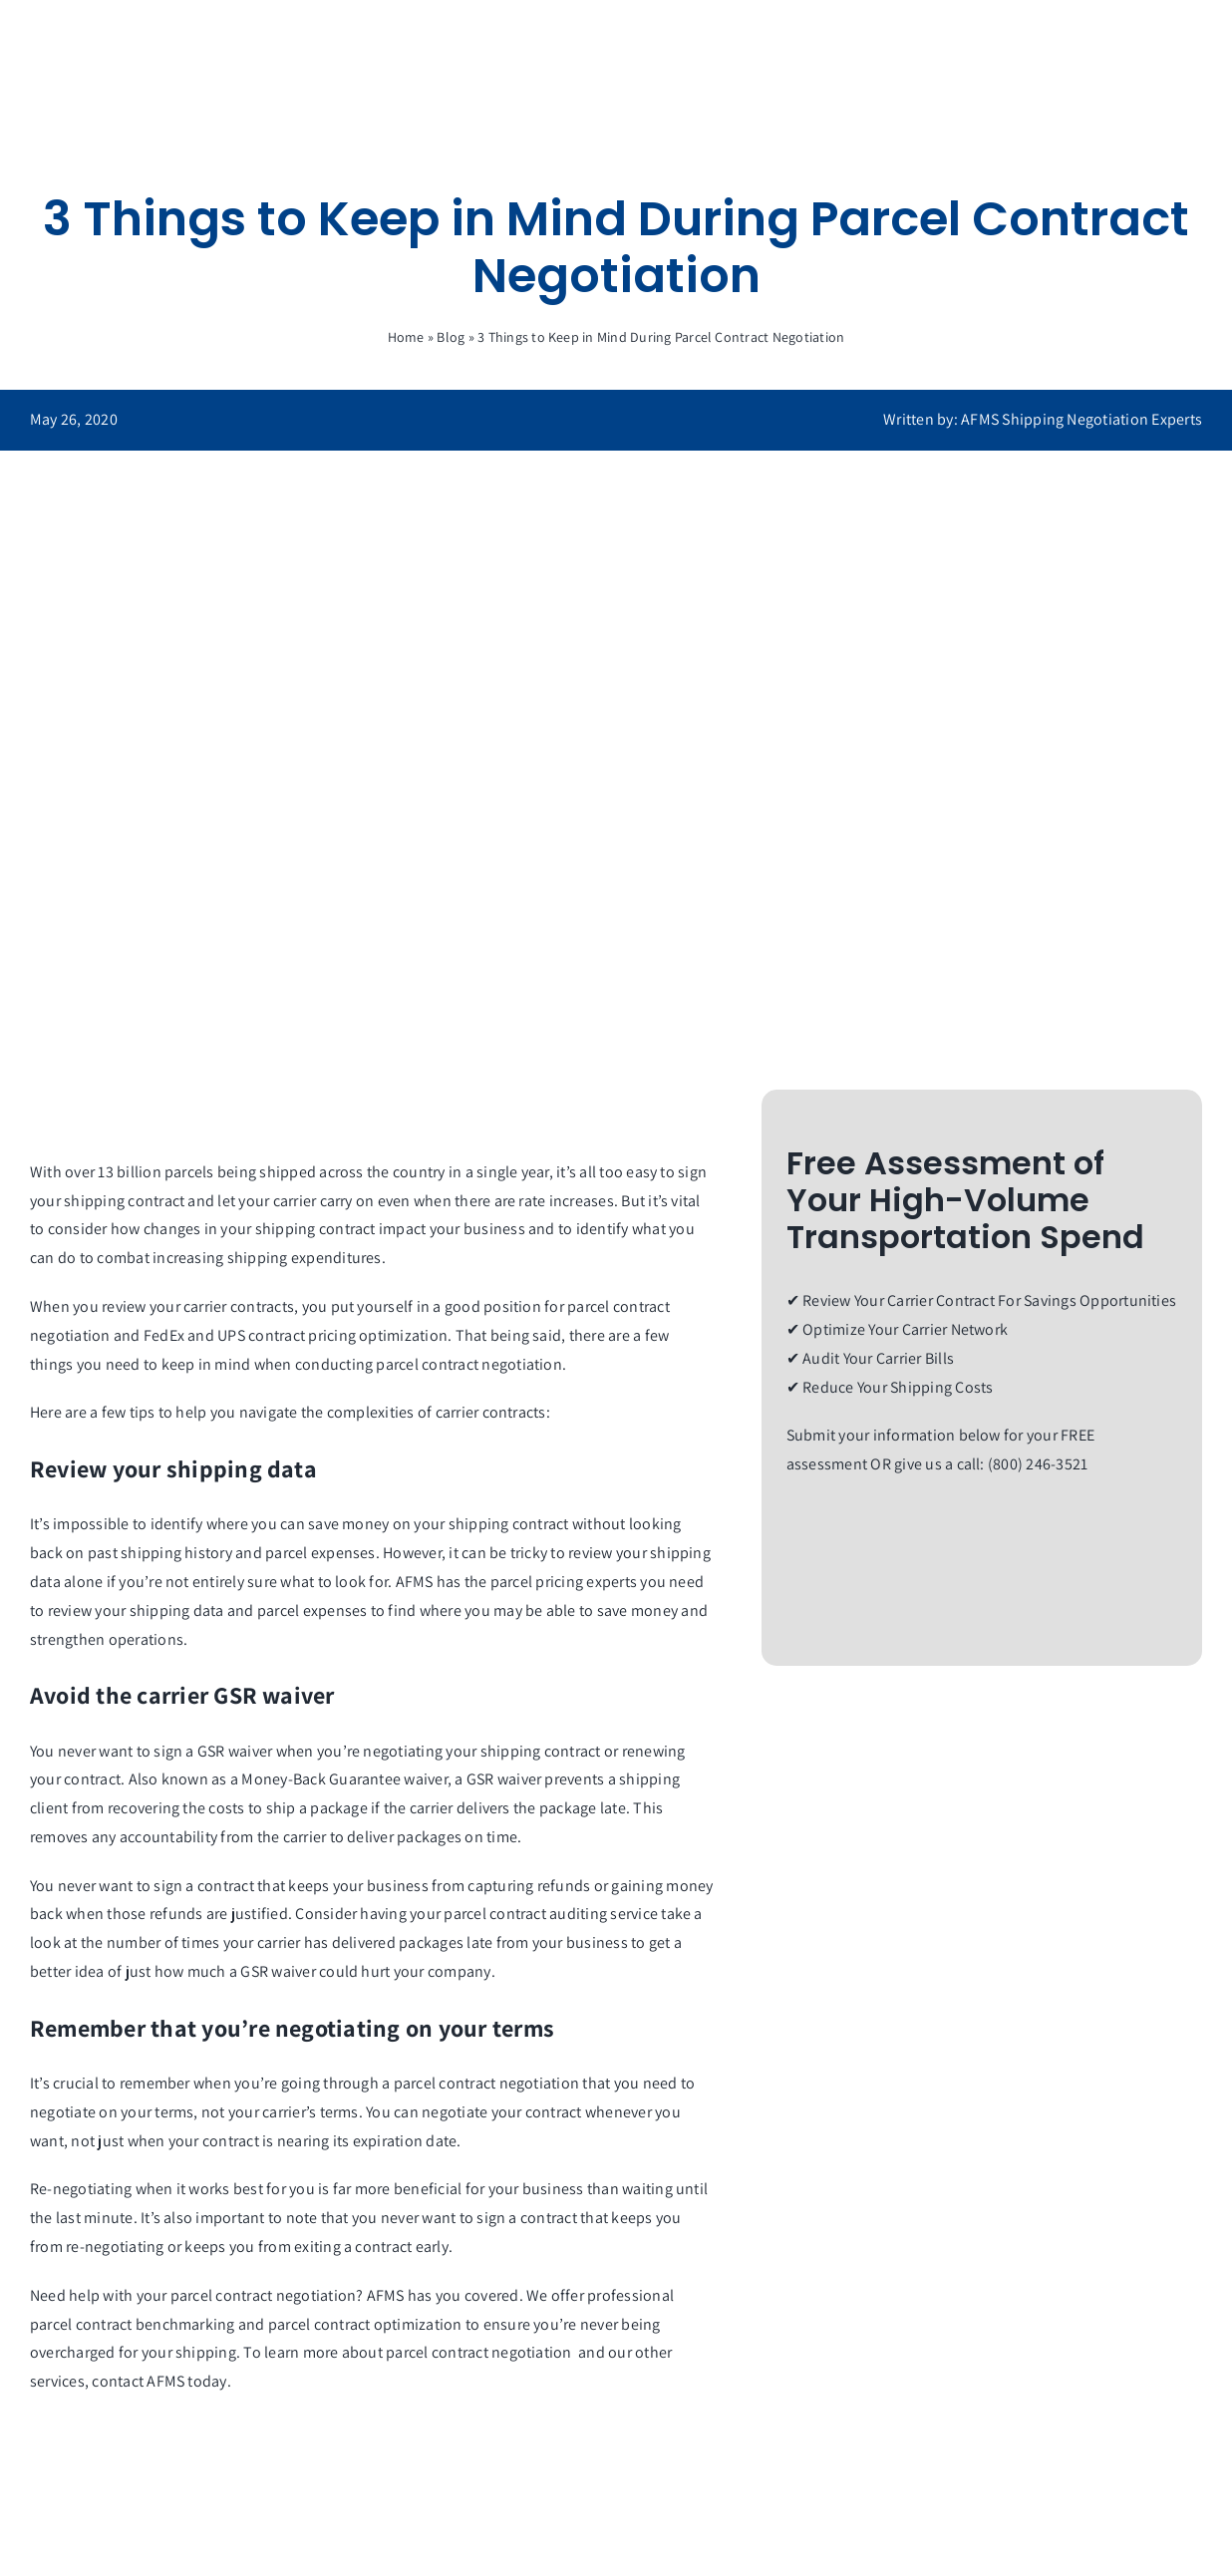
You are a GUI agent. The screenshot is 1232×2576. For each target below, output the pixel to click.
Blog (450, 337)
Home (406, 337)
